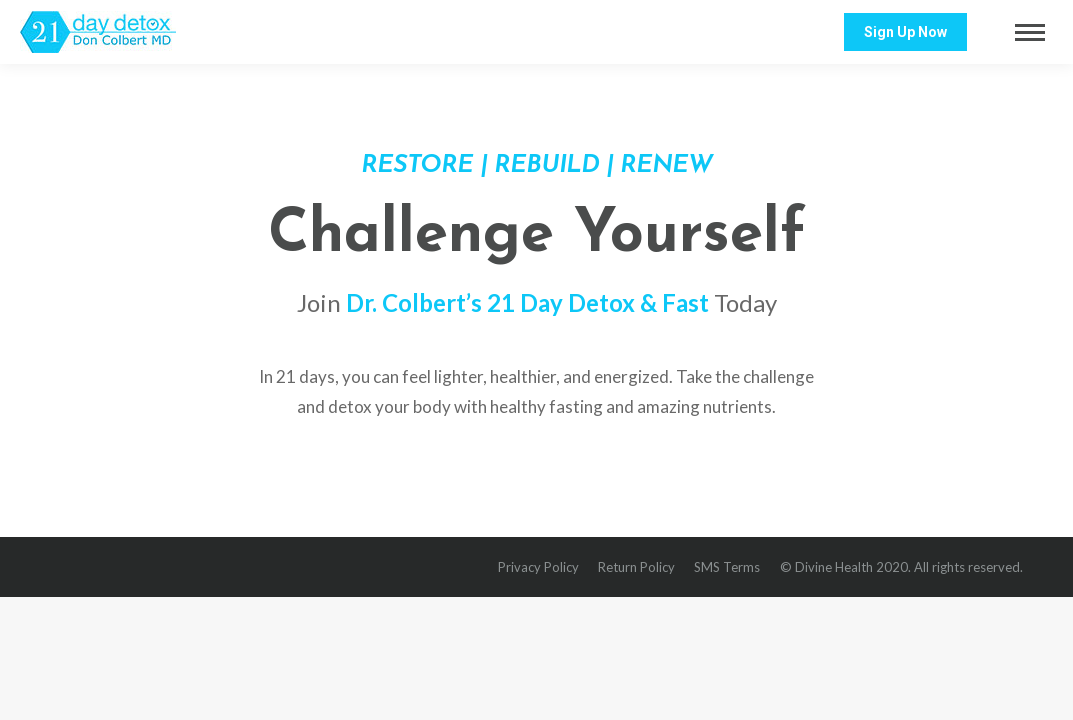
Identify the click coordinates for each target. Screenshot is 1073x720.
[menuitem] (538, 567)
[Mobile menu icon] (1030, 32)
